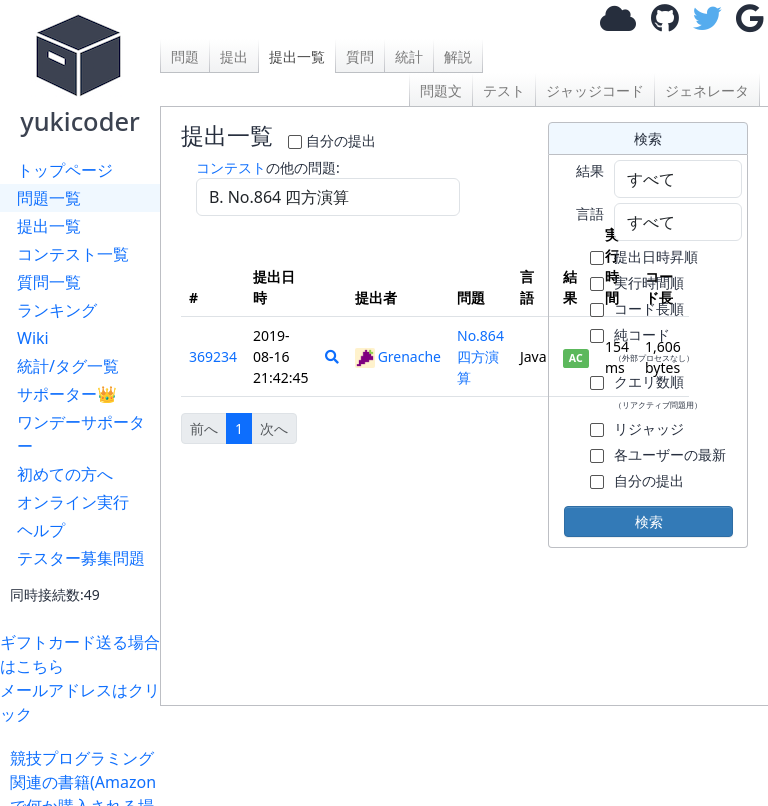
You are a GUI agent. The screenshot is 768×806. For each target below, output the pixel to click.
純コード (654, 344)
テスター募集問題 (81, 558)
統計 (409, 56)
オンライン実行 (73, 502)
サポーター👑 (67, 394)
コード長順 (649, 308)
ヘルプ (41, 530)
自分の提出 (341, 140)
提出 (234, 56)
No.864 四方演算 (480, 356)
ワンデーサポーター (81, 434)
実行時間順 (649, 282)
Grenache (398, 356)
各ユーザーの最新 (670, 454)
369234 (213, 356)
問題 (185, 56)
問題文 (441, 90)
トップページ (65, 170)
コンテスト (231, 167)
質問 (360, 56)
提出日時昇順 (656, 256)
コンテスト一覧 (73, 254)
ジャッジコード (595, 90)
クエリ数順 (658, 391)
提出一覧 (49, 226)
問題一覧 (49, 198)
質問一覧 (49, 282)
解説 (458, 56)
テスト (504, 90)
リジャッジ (649, 428)
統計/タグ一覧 (68, 366)
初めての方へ (65, 474)
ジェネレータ (707, 90)
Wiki (33, 338)
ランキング (57, 310)
